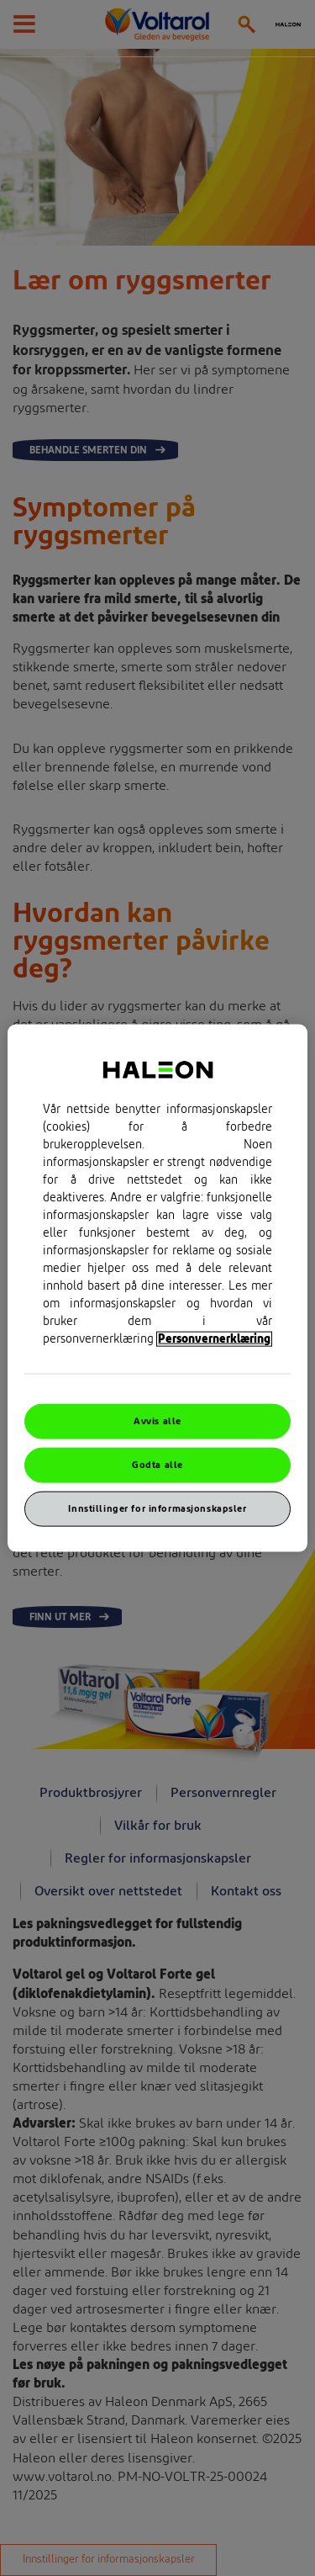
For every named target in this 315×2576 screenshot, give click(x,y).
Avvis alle (157, 1421)
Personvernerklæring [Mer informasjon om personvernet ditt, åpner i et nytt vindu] (214, 1339)
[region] (157, 1288)
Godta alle (157, 1465)
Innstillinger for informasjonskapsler (157, 1508)
